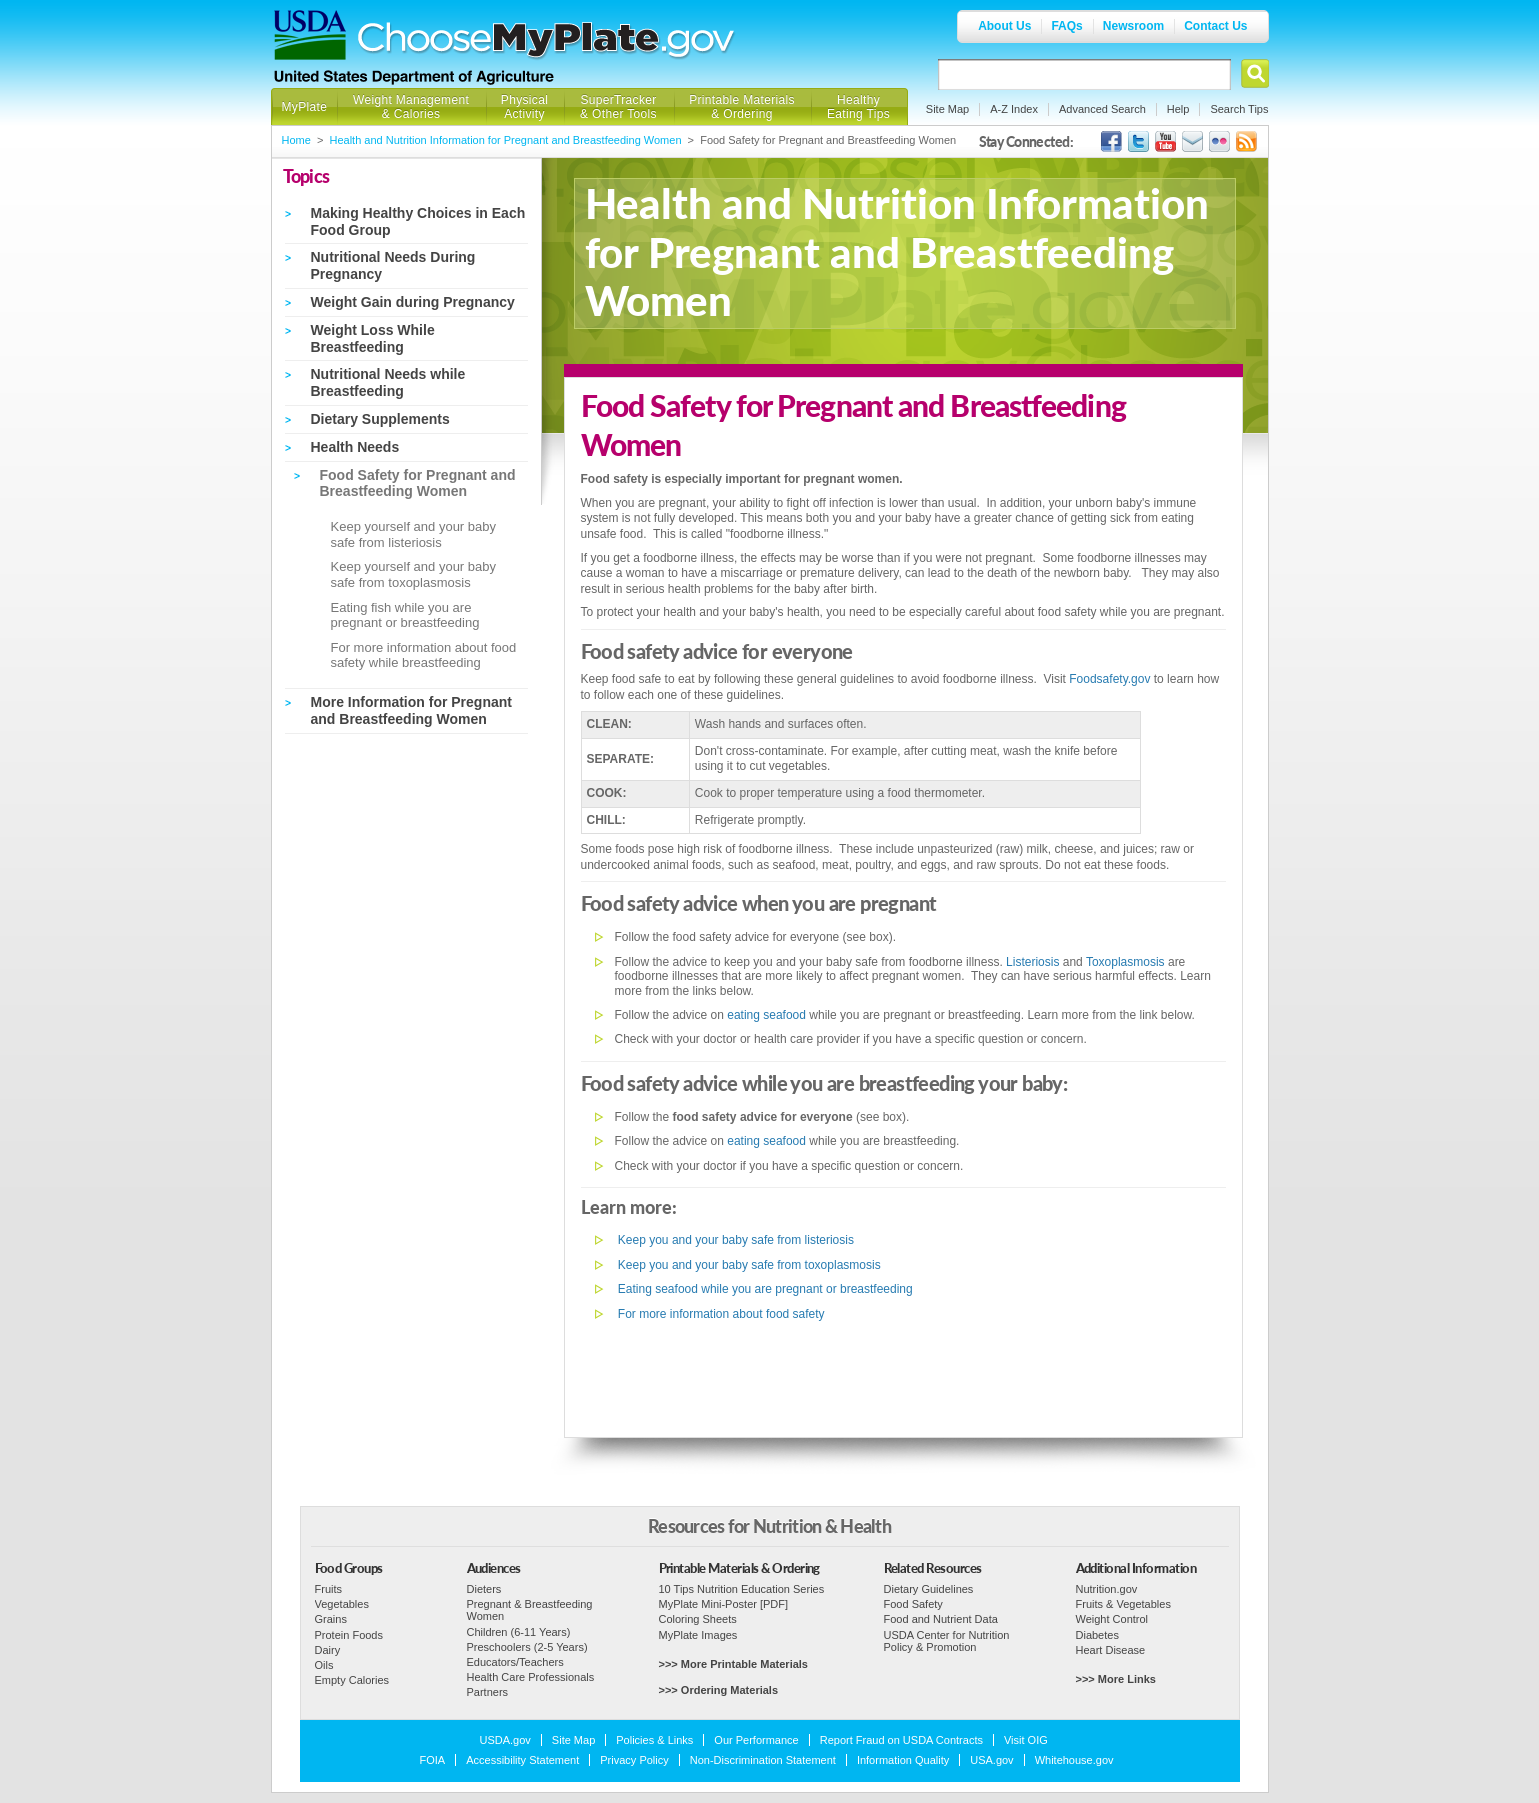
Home (296, 140)
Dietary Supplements (380, 419)
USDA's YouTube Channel (1165, 141)
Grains (331, 1619)
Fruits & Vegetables (1123, 1604)
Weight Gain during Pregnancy (413, 302)
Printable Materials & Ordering (742, 107)
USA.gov (991, 1760)
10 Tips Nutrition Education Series (742, 1589)
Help (1178, 109)
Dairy (328, 1650)
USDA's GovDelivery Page (1192, 141)
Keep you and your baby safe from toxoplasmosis (748, 1265)
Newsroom (1133, 26)
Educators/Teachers (515, 1662)
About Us (1004, 26)
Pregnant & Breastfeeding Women (530, 1610)
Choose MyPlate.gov (547, 41)
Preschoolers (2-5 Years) (527, 1647)
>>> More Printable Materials (733, 1664)
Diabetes (1097, 1635)
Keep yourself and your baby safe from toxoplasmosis (414, 574)
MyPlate (305, 107)
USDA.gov (505, 1740)
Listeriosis (1032, 962)
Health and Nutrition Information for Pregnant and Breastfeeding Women (506, 140)
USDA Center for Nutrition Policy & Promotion (947, 1641)
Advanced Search (1102, 109)
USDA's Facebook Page (1111, 141)
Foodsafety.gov (1109, 679)
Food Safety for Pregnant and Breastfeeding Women (418, 483)
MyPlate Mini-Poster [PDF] (724, 1604)
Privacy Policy (634, 1760)
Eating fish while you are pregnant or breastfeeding (405, 615)
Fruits (329, 1589)
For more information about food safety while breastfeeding (424, 655)
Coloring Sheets (698, 1619)
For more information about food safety (720, 1314)
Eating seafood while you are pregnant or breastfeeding (764, 1289)
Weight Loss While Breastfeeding (373, 338)
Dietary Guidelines (929, 1589)
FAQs (1066, 26)
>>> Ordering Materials (719, 1690)
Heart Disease (1111, 1650)
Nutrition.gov (1107, 1589)
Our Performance (756, 1740)
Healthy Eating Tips (858, 107)
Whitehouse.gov (1074, 1760)
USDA (310, 35)
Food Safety (913, 1604)
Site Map (947, 109)
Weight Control (1112, 1619)
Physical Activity (524, 107)
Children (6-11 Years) (519, 1632)
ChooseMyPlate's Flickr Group (1219, 141)
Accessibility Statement (522, 1760)
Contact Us (1215, 26)
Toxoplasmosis (1125, 962)
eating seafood (766, 1015)
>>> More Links (1116, 1679)
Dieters (484, 1589)
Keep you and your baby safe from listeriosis (734, 1240)
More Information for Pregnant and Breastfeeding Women (411, 710)
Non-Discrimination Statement (763, 1760)
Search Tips (1239, 109)
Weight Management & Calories (411, 107)
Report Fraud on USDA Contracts (901, 1740)
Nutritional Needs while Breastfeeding (388, 382)
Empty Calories (352, 1680)
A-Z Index (1014, 109)
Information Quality (903, 1760)
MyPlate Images (698, 1635)
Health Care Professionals (531, 1677)
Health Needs (355, 447)
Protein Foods (349, 1635)
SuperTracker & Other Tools (618, 107)
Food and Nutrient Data (941, 1619)
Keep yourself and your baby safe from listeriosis (414, 534)
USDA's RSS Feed (1246, 141)
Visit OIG (1026, 1740)
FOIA (433, 1760)
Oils (324, 1665)
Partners (488, 1692)
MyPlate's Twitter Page (1138, 141)
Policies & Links (654, 1740)
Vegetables (342, 1604)
